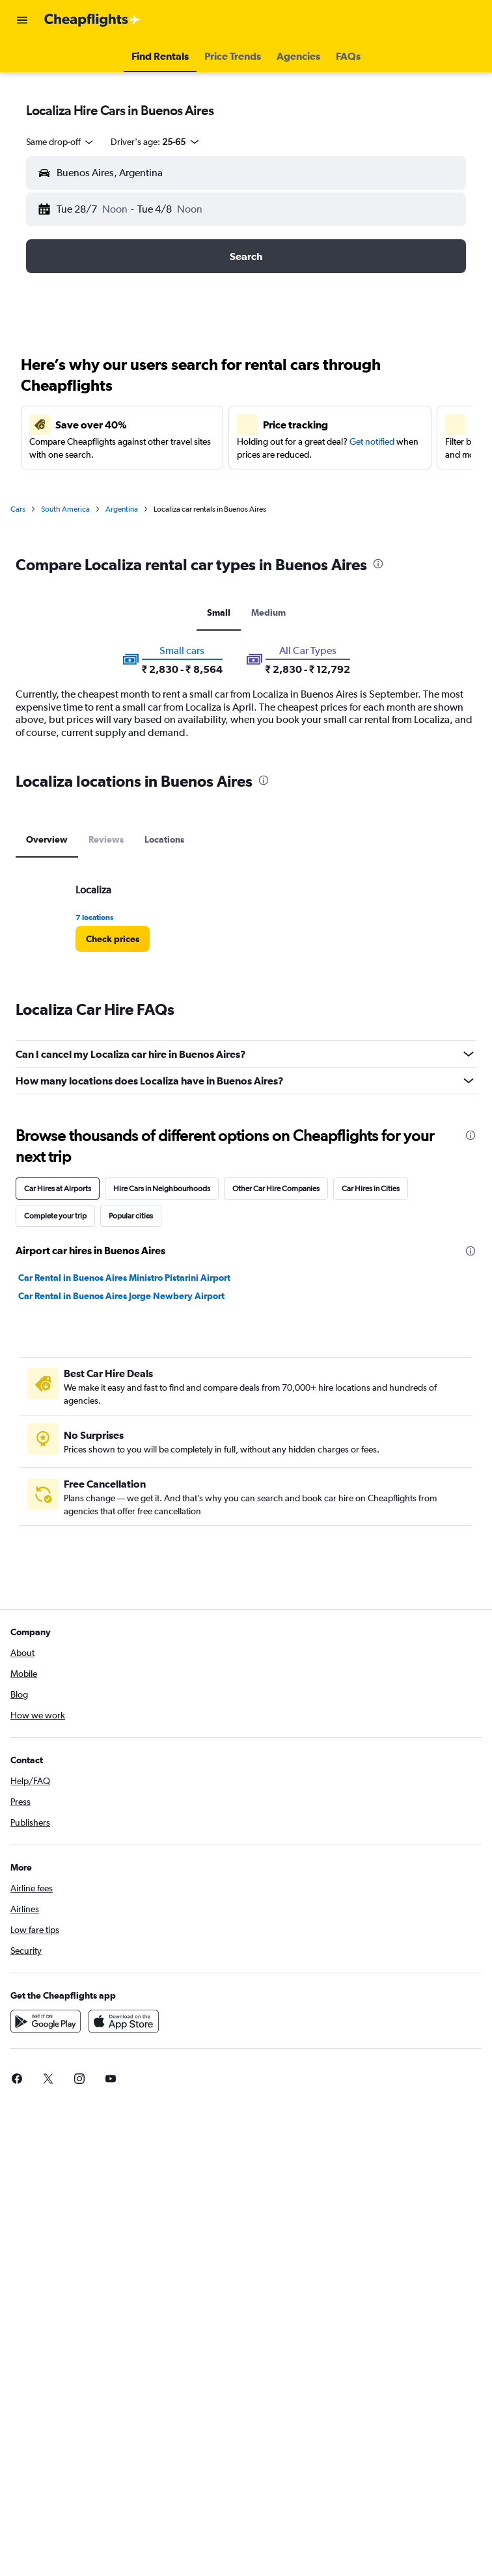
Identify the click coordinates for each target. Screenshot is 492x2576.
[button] (22, 20)
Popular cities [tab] (131, 1215)
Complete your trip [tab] (55, 1215)
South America (65, 509)
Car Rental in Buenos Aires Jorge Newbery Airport (121, 1296)
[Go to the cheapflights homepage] (92, 20)
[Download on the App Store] (124, 2021)
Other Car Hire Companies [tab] (276, 1188)
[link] (112, 939)
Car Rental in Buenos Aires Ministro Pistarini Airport (124, 1277)
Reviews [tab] (106, 839)
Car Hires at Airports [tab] (57, 1188)
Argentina (121, 509)
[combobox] (60, 141)
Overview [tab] (47, 839)
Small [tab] (218, 612)
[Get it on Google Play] (45, 2021)
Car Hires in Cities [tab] (371, 1188)
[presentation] (378, 564)
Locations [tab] (164, 839)
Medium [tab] (268, 612)
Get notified (371, 441)
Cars (17, 509)
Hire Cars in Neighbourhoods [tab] (161, 1188)
